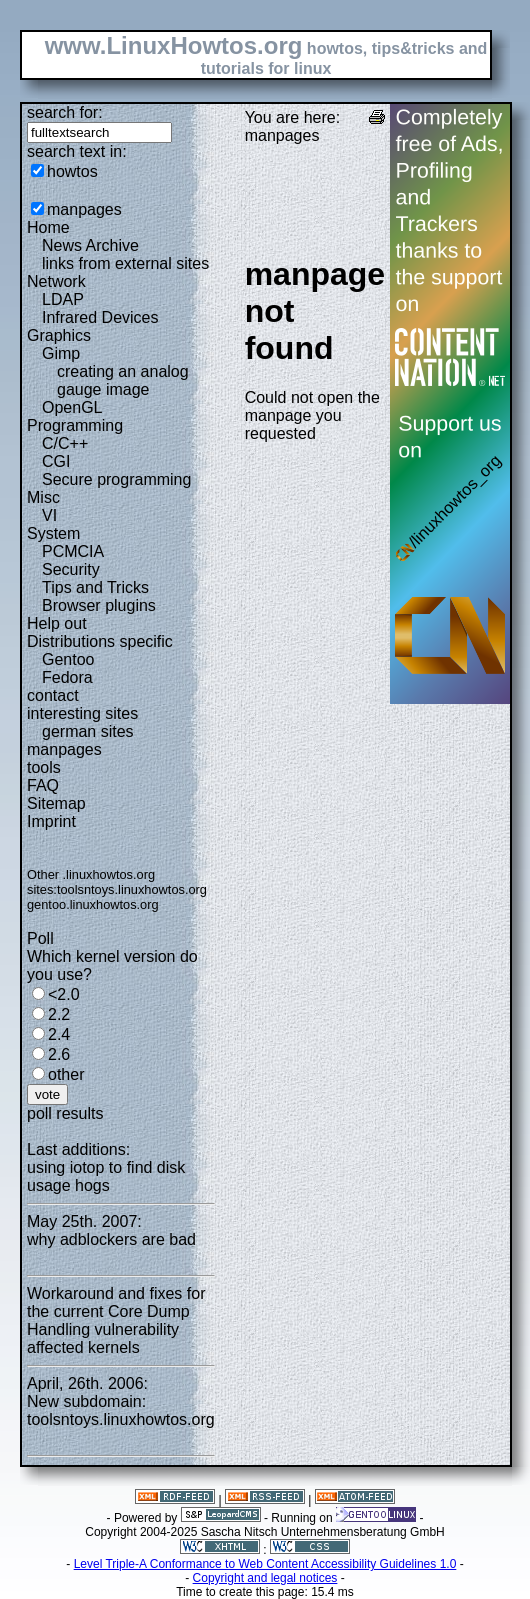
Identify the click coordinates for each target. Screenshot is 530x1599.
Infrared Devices (100, 317)
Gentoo (68, 659)
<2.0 (64, 994)
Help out (57, 623)
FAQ (43, 785)
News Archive (90, 245)
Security (71, 569)
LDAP (63, 299)
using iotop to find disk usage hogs (106, 1176)
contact (53, 695)
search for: (65, 112)
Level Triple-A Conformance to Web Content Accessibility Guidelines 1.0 (265, 1564)
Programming (75, 425)
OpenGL (72, 407)
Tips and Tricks (95, 587)
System (53, 533)
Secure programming (116, 479)
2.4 (59, 1034)
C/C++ (65, 443)
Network (56, 281)
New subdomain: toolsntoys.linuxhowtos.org (121, 1410)
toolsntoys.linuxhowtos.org (132, 889)
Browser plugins (99, 605)
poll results (65, 1113)
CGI (56, 461)
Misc (43, 497)
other (66, 1074)
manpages (84, 209)
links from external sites (125, 263)
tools (44, 767)
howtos (72, 171)
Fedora (67, 677)
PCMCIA (73, 551)
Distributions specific (100, 641)
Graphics (59, 335)
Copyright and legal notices (265, 1578)
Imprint (51, 821)
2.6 (59, 1054)
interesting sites (82, 713)
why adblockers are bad (111, 1239)
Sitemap (56, 803)
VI (49, 515)
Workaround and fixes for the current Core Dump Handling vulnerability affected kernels (116, 1320)
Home (48, 227)
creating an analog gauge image (123, 380)
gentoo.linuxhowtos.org (93, 904)
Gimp (61, 353)
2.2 (59, 1014)
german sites (88, 731)
